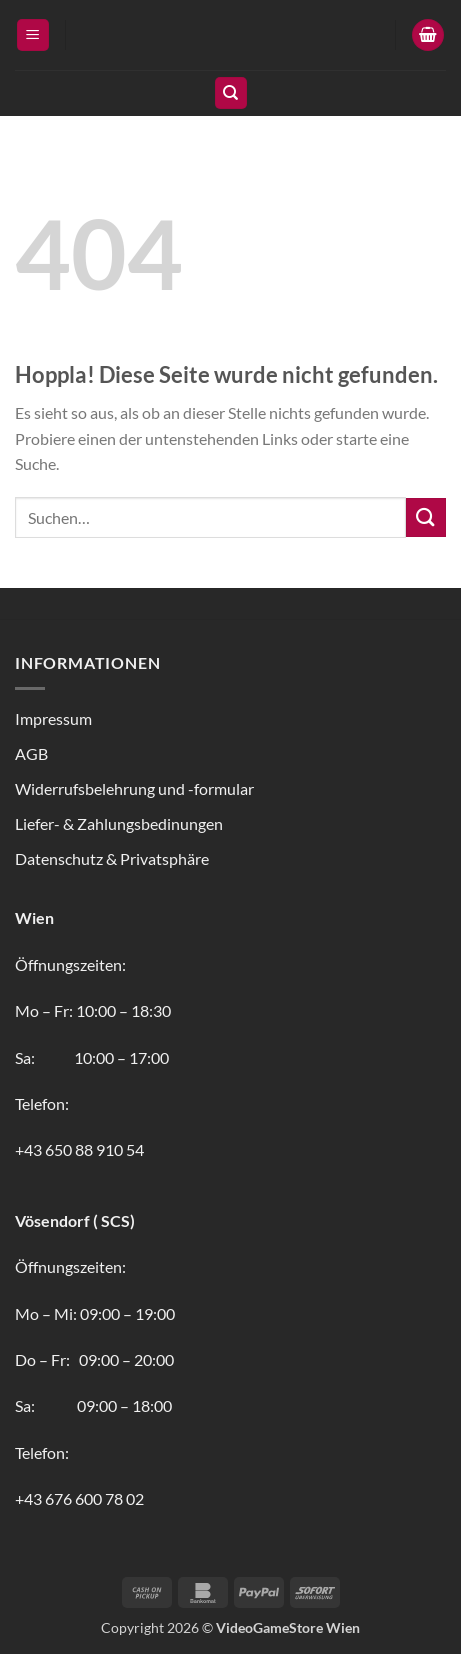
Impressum (53, 718)
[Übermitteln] (426, 517)
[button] (33, 35)
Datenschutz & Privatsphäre (112, 858)
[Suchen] (231, 93)
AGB (31, 753)
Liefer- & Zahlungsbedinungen (119, 823)
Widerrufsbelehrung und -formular (134, 788)
